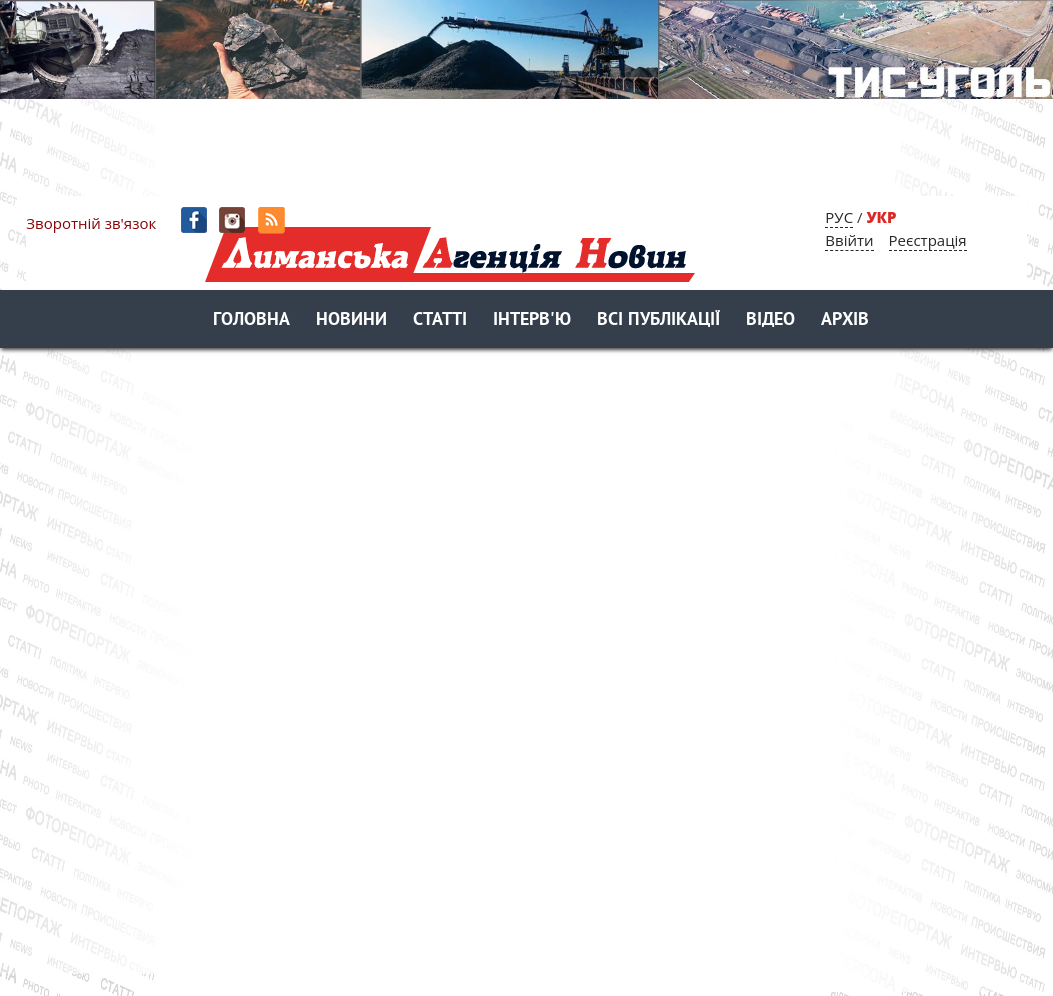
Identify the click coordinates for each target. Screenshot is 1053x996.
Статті (440, 320)
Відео (770, 320)
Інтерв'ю (532, 320)
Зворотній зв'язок (91, 223)
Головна (251, 320)
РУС (839, 217)
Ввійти (849, 240)
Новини (351, 320)
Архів (845, 320)
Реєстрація (928, 240)
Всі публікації (658, 320)
